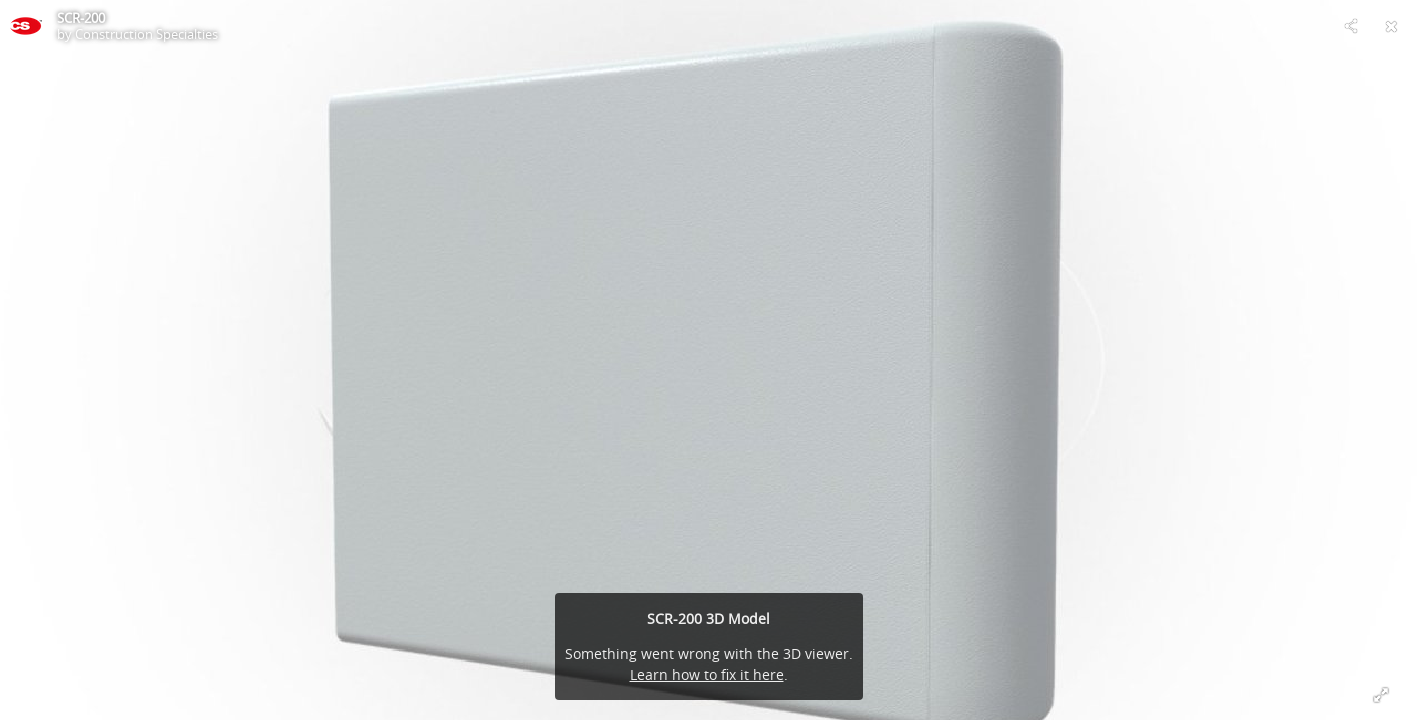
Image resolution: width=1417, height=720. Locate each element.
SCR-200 (81, 18)
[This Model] (26, 26)
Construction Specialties (146, 34)
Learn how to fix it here (707, 674)
